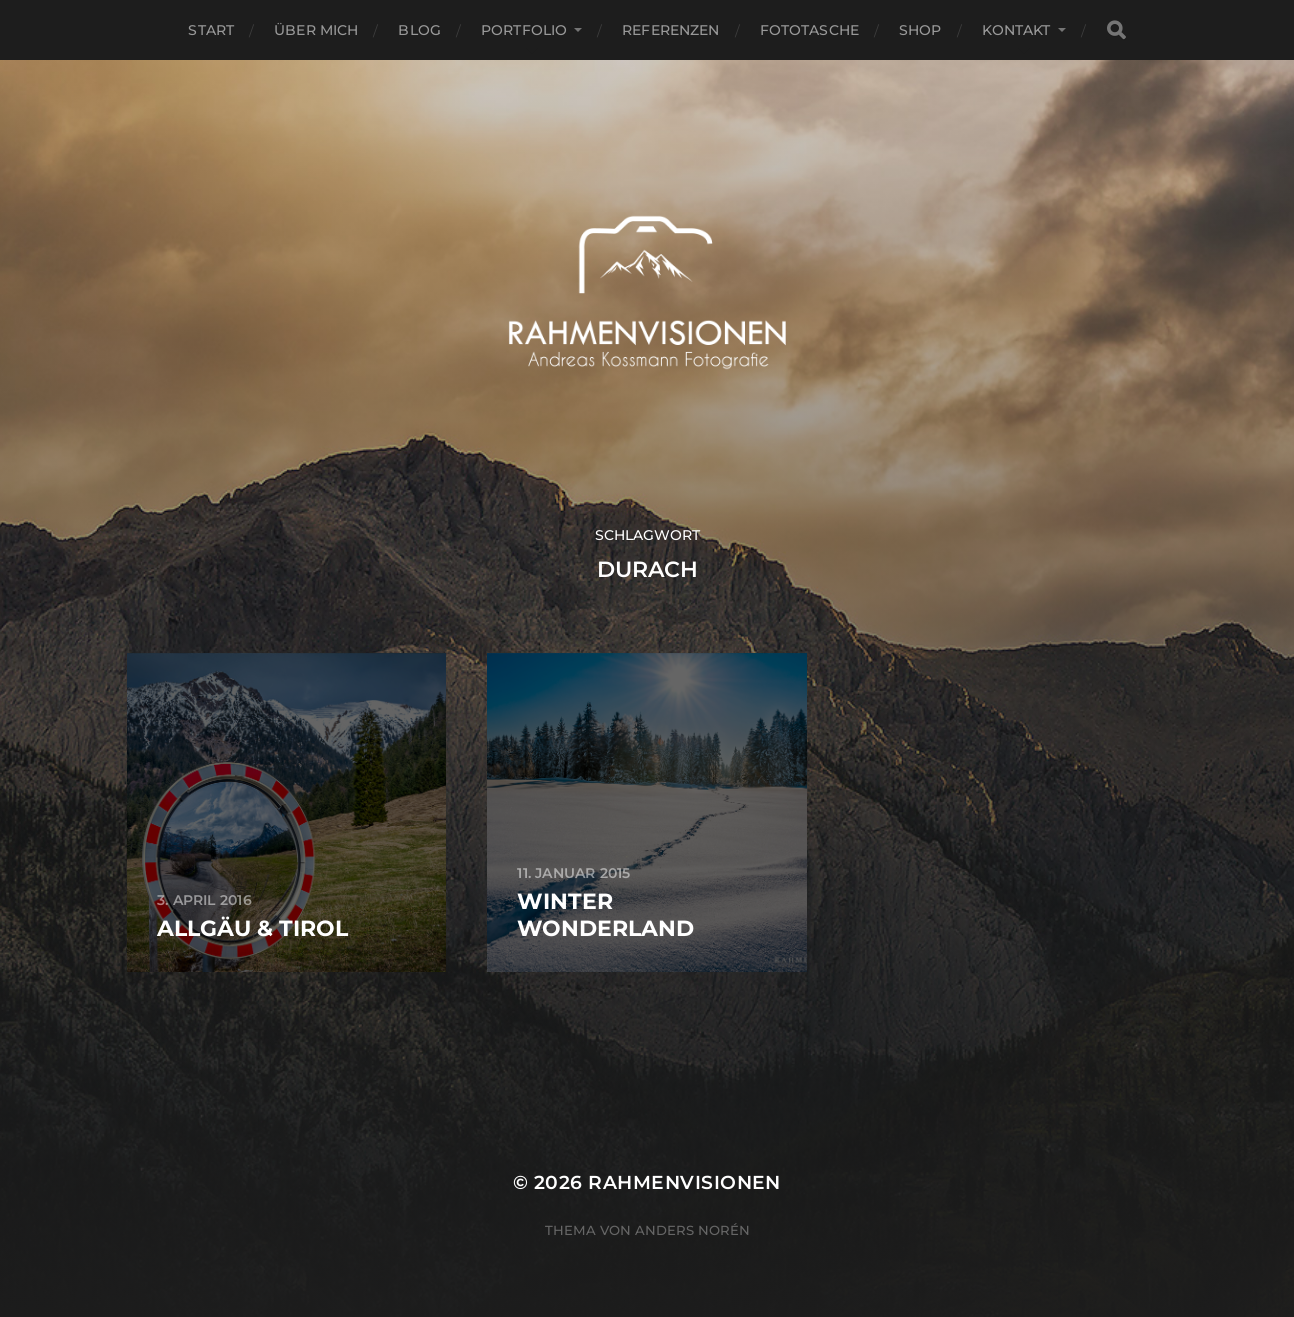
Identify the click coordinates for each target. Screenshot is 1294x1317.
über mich (316, 30)
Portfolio (524, 30)
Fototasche (809, 30)
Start (211, 30)
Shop (920, 30)
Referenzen (670, 30)
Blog (419, 30)
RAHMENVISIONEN (684, 1182)
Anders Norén (692, 1230)
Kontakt (1016, 30)
